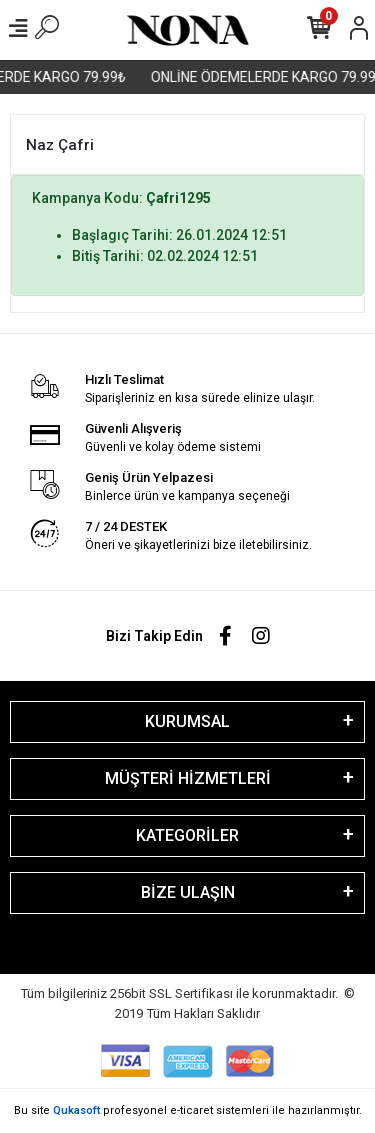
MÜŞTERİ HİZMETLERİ (188, 778)
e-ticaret (191, 1110)
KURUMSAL (187, 721)
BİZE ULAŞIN (188, 892)
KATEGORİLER (187, 835)
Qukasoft (76, 1110)
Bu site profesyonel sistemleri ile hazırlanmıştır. (188, 1110)
